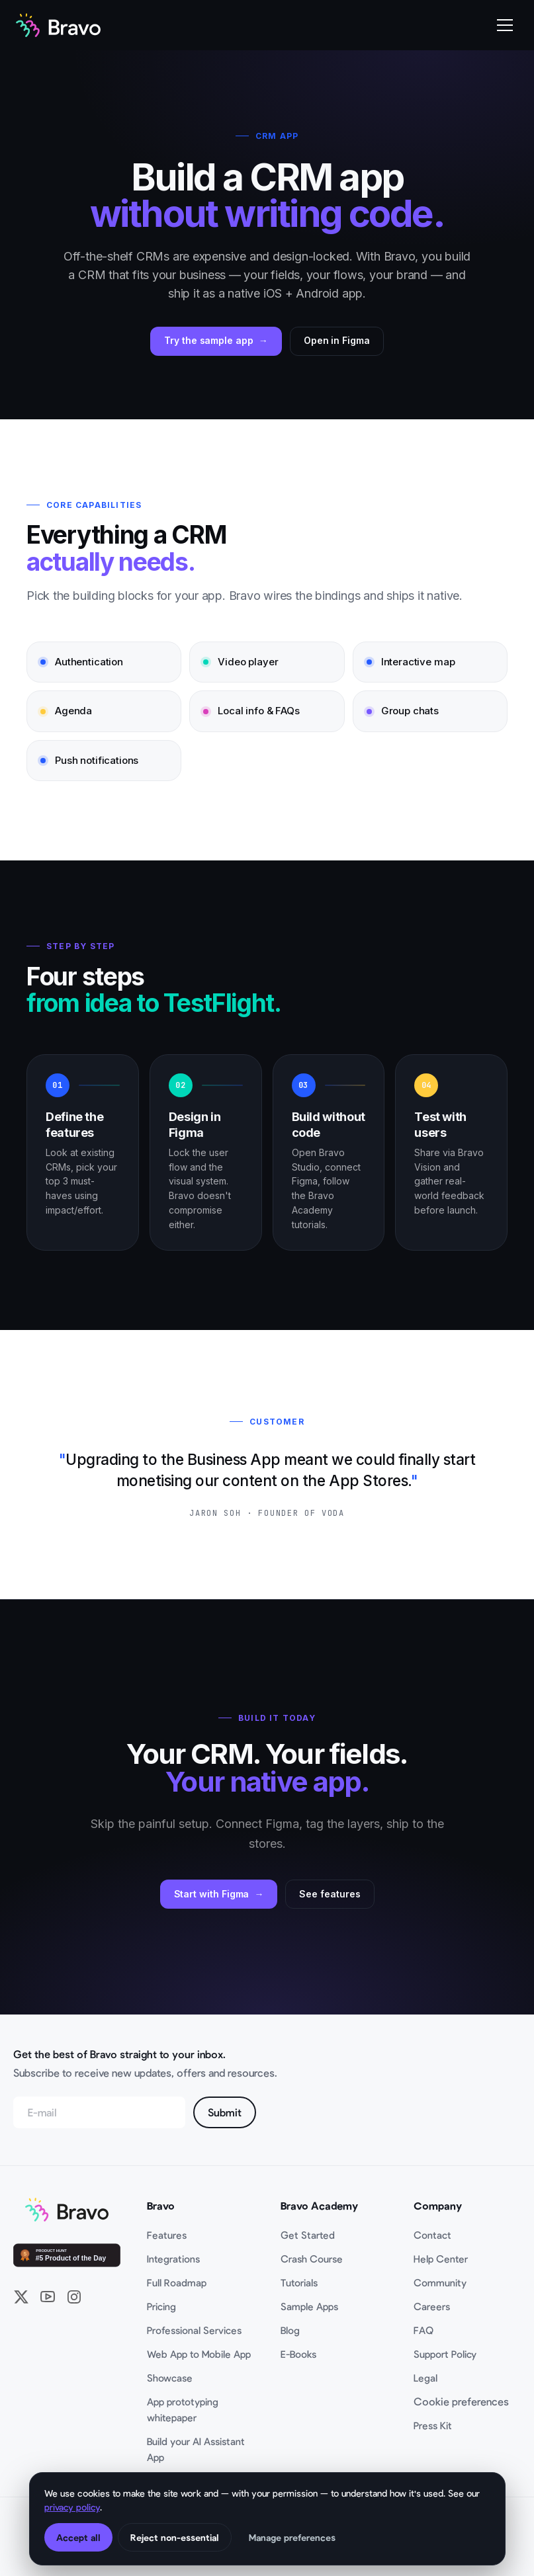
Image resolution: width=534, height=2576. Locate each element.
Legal (425, 2378)
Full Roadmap (176, 2282)
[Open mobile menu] (505, 25)
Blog (290, 2330)
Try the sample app (208, 340)
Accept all (78, 2537)
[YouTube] (48, 2297)
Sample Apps (309, 2306)
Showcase (170, 2378)
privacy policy (72, 2507)
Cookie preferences (461, 2401)
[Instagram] (74, 2297)
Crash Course (312, 2258)
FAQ (423, 2330)
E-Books (298, 2354)
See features (329, 1893)
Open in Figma (337, 340)
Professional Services (194, 2330)
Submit (225, 2112)
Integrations (173, 2258)
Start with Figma (211, 1893)
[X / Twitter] (21, 2297)
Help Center (441, 2258)
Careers (432, 2306)
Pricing (161, 2306)
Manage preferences (292, 2537)
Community (440, 2282)
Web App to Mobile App (199, 2354)
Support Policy (445, 2354)
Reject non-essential (174, 2537)
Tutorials (299, 2282)
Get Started (308, 2235)
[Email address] (99, 2112)
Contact (432, 2235)
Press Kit (433, 2425)
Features (167, 2235)
